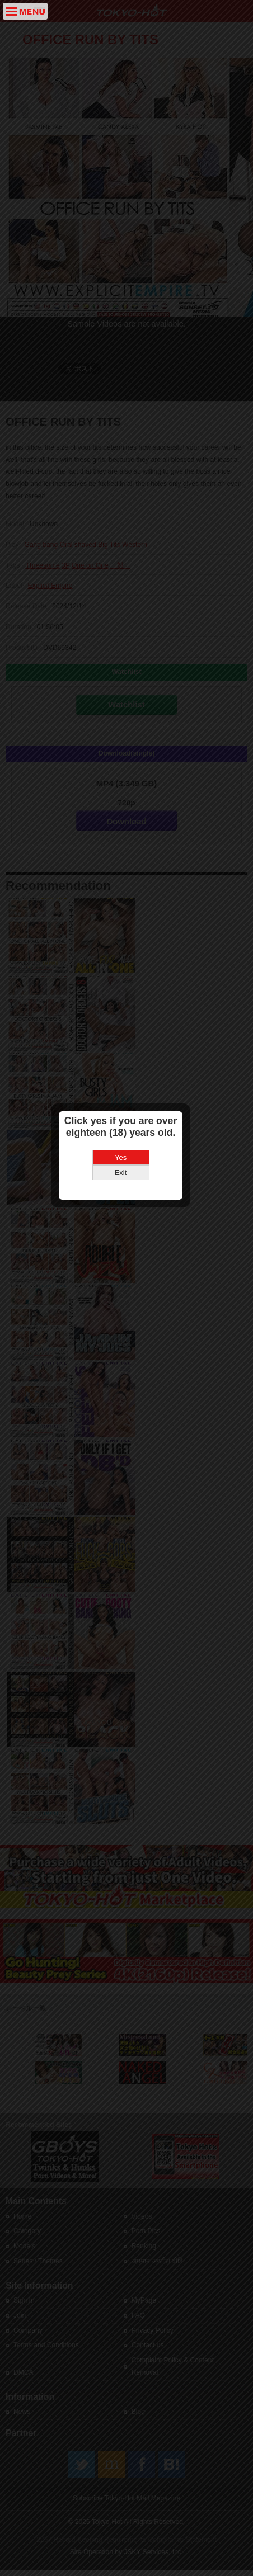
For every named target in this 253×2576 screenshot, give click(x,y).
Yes (127, 1290)
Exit (127, 1305)
